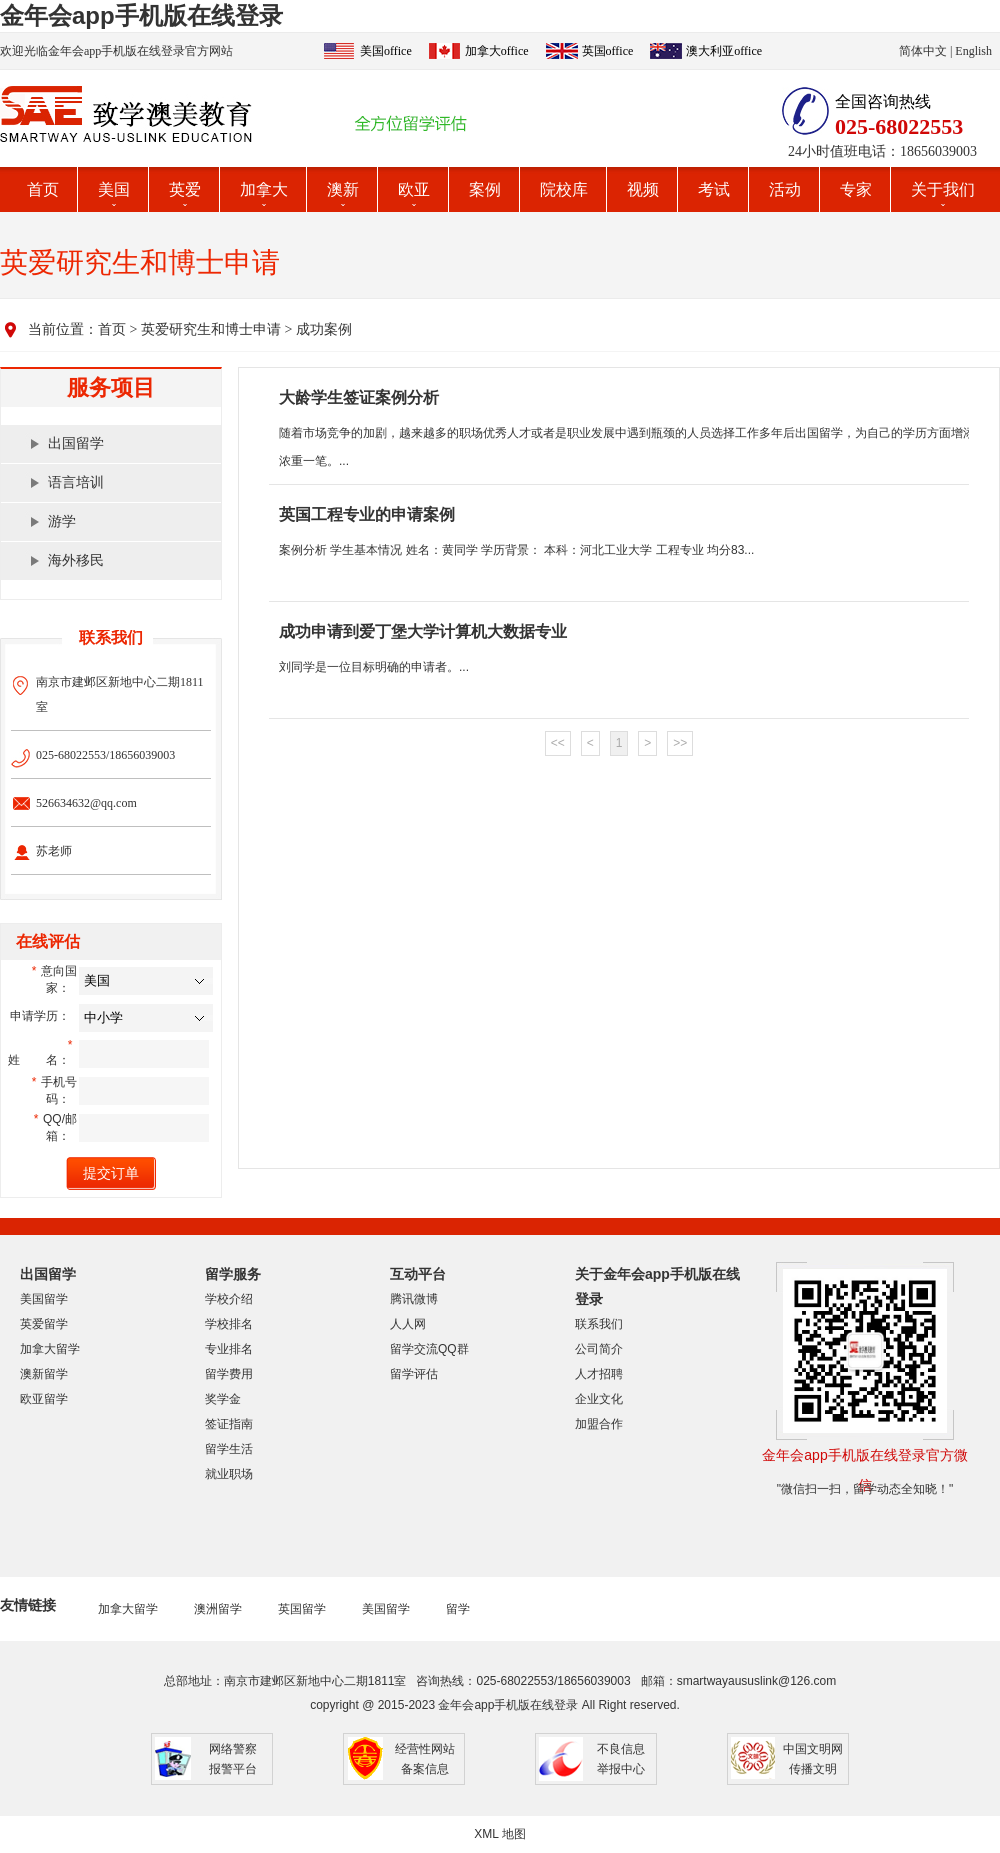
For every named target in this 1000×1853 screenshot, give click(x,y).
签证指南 (229, 1424)
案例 (485, 189)
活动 (785, 189)
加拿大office (497, 51)
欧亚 (414, 189)
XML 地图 (500, 1834)
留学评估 (414, 1374)
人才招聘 (599, 1374)
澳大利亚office (724, 51)
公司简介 (599, 1349)
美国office (386, 51)
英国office (608, 51)
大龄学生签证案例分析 (359, 397)
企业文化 (599, 1399)
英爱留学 (44, 1324)
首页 (43, 189)
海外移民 (76, 560)
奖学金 (223, 1399)
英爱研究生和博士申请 (211, 329)
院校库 (564, 189)
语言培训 (76, 482)
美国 (114, 189)
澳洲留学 (218, 1609)
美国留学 (44, 1299)
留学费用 (229, 1374)
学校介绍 (229, 1299)
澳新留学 (44, 1374)
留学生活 (229, 1449)
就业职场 (229, 1474)
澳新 (343, 189)
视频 (643, 189)
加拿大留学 (50, 1349)
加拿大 (264, 189)
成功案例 (324, 329)
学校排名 (229, 1324)
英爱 (185, 189)
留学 (458, 1609)
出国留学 (76, 443)
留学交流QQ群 (429, 1349)
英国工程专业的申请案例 (367, 514)
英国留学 (302, 1609)
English (973, 51)
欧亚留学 (44, 1399)
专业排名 (229, 1349)
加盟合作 (599, 1424)
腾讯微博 (414, 1299)
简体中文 (923, 51)
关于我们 (943, 189)
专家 (856, 189)
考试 (714, 189)
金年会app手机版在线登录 (141, 15)
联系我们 (599, 1324)
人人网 (408, 1324)
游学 (62, 521)
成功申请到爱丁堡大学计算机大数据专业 (423, 631)
